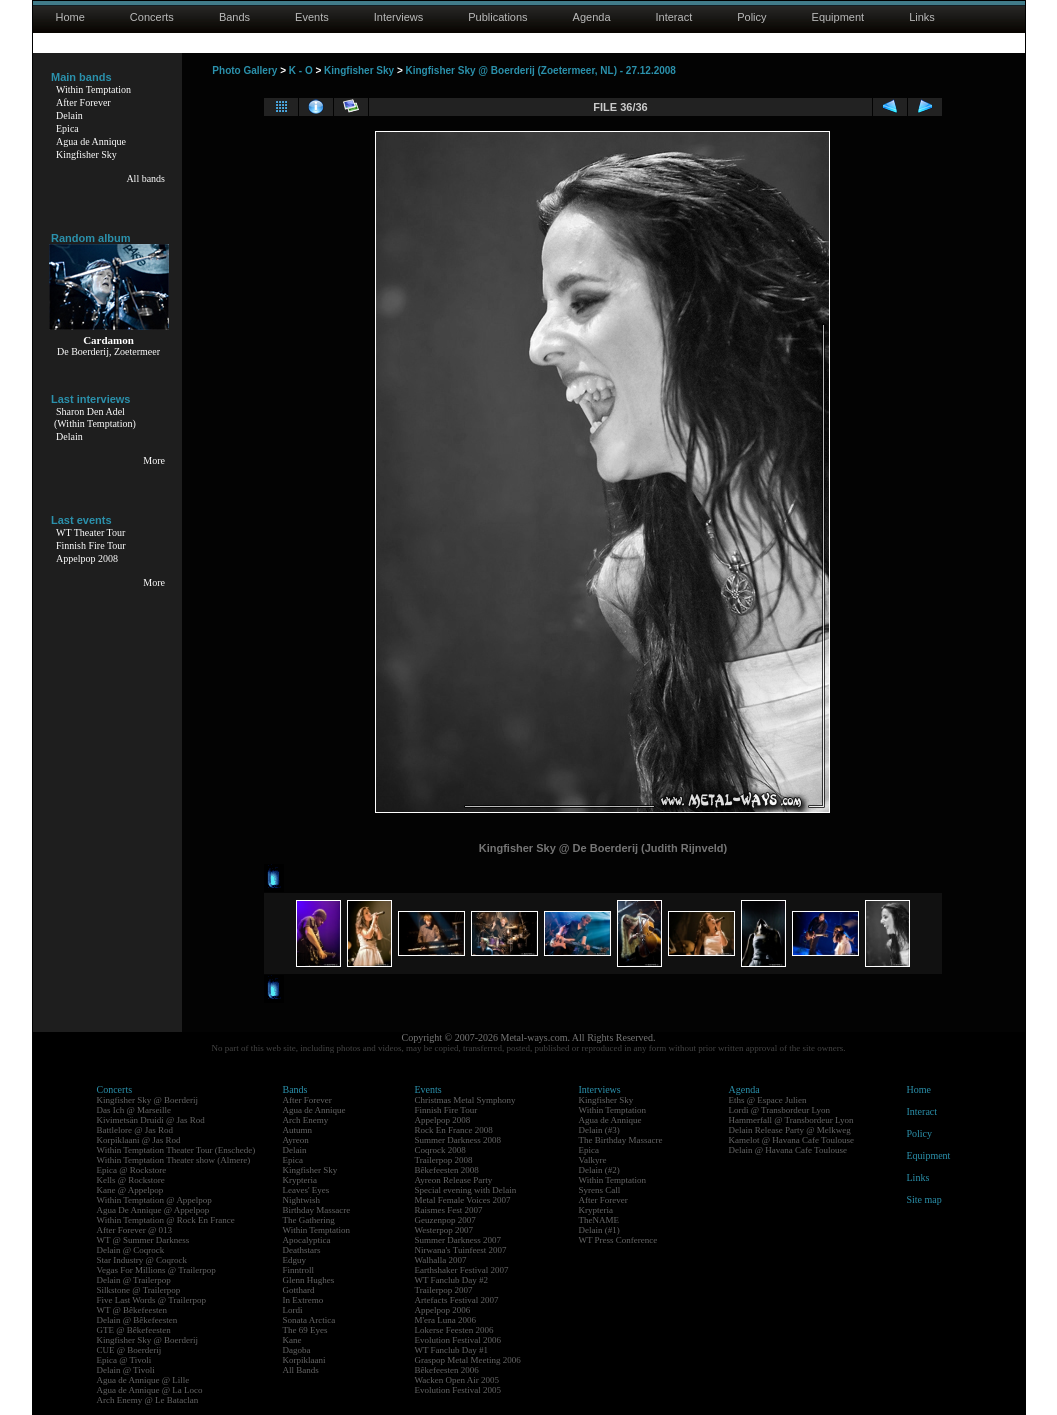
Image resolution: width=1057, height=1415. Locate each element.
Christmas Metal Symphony (465, 1100)
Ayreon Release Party (454, 1180)
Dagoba (297, 1350)
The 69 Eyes (305, 1330)
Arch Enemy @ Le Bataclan (148, 1400)
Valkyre (593, 1160)
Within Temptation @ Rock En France (166, 1220)
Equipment (838, 17)
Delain (69, 115)
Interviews (399, 17)
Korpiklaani (304, 1360)
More (154, 460)
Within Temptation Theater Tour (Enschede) (176, 1150)
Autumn (298, 1130)
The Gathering (309, 1220)
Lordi (293, 1310)
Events (312, 17)
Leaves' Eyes (306, 1190)
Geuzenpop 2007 (445, 1220)
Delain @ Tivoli (126, 1370)
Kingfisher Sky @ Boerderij (148, 1100)
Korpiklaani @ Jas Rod (139, 1140)
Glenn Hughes (309, 1280)
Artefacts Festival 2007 (457, 1300)
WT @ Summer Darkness (143, 1240)
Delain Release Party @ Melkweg (790, 1130)
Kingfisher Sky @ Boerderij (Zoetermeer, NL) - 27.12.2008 (541, 70)
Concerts (152, 17)
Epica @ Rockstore (132, 1170)
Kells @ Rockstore (131, 1180)
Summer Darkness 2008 (458, 1140)
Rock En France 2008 (454, 1130)
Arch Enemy (306, 1120)
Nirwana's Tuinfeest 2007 (461, 1250)
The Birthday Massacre (621, 1140)
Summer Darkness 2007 (458, 1240)
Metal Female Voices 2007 (463, 1200)
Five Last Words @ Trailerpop (151, 1300)
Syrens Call (600, 1190)
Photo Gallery (244, 70)
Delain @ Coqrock (131, 1250)
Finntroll (299, 1270)
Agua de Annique (91, 141)
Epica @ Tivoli (124, 1360)
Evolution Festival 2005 (458, 1390)
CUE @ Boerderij (129, 1350)
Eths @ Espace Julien (768, 1100)
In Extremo (303, 1300)
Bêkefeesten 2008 (447, 1170)
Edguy (295, 1260)
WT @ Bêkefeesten (132, 1310)
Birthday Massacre (317, 1210)
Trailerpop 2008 (444, 1160)
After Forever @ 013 (135, 1230)
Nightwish (302, 1200)
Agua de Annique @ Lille (143, 1380)
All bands (145, 178)
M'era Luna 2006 (446, 1320)
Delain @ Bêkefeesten (137, 1320)
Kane (292, 1340)
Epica (67, 128)
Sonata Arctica (309, 1320)
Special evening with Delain (466, 1190)
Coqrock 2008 (440, 1150)
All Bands (301, 1370)
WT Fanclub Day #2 (452, 1280)
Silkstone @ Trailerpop (139, 1290)
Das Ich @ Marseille (134, 1110)
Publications (497, 17)
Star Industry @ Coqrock (142, 1260)
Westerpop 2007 (444, 1230)
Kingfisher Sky (86, 154)
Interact (674, 17)
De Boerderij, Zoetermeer (108, 351)
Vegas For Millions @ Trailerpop (156, 1270)
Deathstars (302, 1250)
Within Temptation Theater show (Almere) (174, 1160)
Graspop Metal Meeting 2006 (468, 1360)
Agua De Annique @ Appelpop (153, 1210)
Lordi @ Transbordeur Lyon (780, 1110)
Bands (234, 17)
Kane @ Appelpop (130, 1190)
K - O (301, 70)
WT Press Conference (618, 1240)
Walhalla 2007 (441, 1260)
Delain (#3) (599, 1130)
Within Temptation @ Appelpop (154, 1200)
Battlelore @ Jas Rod (135, 1130)
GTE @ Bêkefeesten (134, 1330)
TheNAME (599, 1220)
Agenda (592, 17)
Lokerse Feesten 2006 (454, 1330)
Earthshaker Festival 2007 (462, 1270)
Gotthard (299, 1290)
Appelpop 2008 (87, 558)
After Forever (83, 102)
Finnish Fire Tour (91, 545)
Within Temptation (93, 89)
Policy (751, 17)
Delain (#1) (599, 1230)
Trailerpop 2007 (444, 1290)
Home (70, 17)
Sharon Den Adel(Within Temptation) (95, 417)
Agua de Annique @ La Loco (150, 1390)
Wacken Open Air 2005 (457, 1380)
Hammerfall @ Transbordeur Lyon (791, 1120)
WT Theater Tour (90, 532)
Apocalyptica (307, 1240)
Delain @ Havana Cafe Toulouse (788, 1150)
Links (922, 17)
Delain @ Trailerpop (134, 1280)
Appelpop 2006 (443, 1310)
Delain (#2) (599, 1170)
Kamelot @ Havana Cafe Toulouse (791, 1140)
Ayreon (296, 1140)
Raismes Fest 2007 (449, 1210)
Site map (924, 1199)
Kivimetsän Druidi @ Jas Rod (151, 1120)
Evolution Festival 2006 (458, 1340)
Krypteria (300, 1180)
